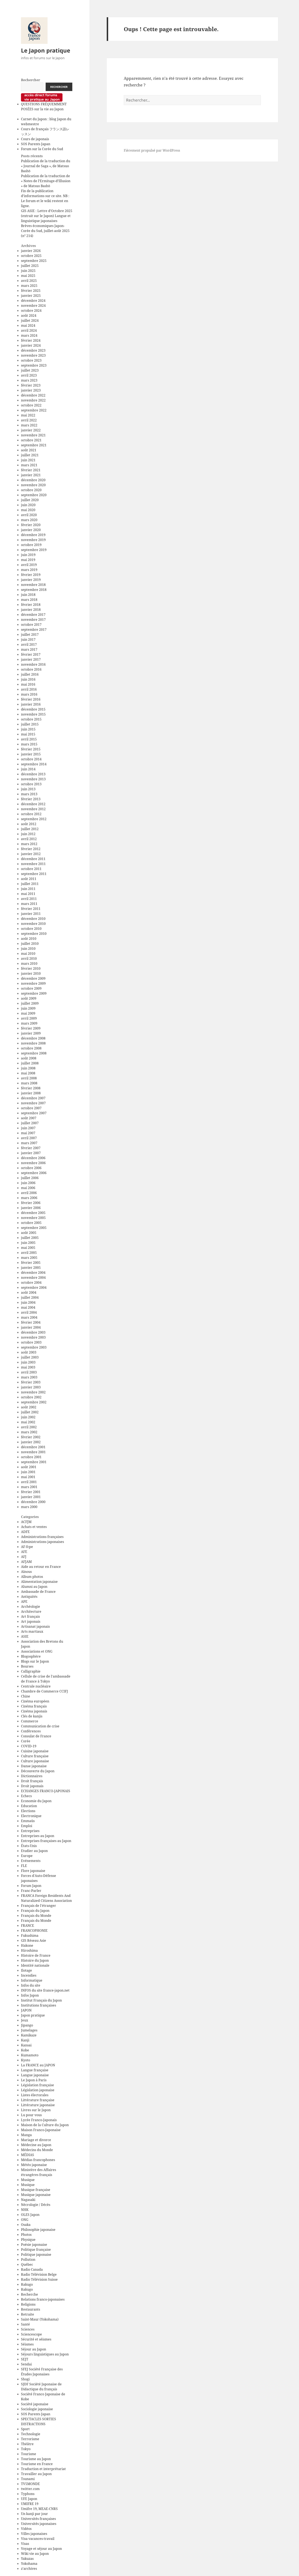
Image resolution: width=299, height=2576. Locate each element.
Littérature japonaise (38, 2105)
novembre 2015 (33, 714)
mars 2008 (29, 1083)
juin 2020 (28, 505)
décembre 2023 (33, 350)
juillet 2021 (30, 455)
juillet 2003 (30, 1357)
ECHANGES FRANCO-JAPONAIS (45, 1791)
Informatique (31, 1980)
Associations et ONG (36, 1651)
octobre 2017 (31, 624)
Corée (25, 1741)
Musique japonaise (36, 2194)
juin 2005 (28, 1242)
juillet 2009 (30, 1003)
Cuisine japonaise (35, 1751)
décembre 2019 (33, 535)
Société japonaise (34, 2404)
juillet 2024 (30, 320)
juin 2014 (28, 769)
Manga (26, 2135)
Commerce (29, 1721)
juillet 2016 (30, 674)
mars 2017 (29, 649)
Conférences (31, 1731)
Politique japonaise (36, 2254)
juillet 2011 (30, 883)
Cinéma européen (35, 1701)
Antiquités (29, 1596)
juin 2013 (28, 789)
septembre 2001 (34, 1462)
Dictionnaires (31, 1776)
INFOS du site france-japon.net (45, 1990)
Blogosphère (31, 1656)
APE (24, 1601)
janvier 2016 (31, 704)
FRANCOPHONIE (34, 1930)
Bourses (27, 1666)
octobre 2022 (31, 405)
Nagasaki (28, 2199)
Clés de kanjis (31, 1716)
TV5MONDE (30, 2484)
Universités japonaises (38, 2523)
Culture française (35, 1756)
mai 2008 (28, 1073)
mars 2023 (29, 380)
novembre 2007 (33, 1103)
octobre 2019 (31, 544)
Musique (28, 2179)
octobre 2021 (31, 440)
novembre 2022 (33, 400)
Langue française (34, 2070)
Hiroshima (29, 1950)
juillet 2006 (30, 1178)
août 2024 (28, 315)
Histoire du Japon (35, 1960)
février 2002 (30, 1437)
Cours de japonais (35, 139)
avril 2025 (29, 280)
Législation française (37, 2085)
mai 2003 (28, 1367)
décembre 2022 (33, 395)
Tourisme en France (37, 2464)
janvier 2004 (31, 1327)
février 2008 (30, 1088)
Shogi (25, 2379)
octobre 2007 (31, 1108)
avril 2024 (29, 330)
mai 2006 (28, 1188)
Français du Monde (36, 1915)
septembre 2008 (34, 1053)
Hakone (27, 1945)
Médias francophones (38, 2160)
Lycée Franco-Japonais (39, 2120)
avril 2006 (29, 1192)
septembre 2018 (34, 589)
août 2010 (28, 938)
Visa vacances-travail (37, 2538)
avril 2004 (29, 1312)
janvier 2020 (31, 530)
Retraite (27, 2314)
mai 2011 (28, 893)
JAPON (26, 2010)
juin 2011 (28, 888)
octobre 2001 (31, 1457)
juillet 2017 (30, 634)
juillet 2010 (30, 943)
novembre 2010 (33, 923)
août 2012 (28, 824)
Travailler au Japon (36, 2474)
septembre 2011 (34, 873)
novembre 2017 (33, 619)
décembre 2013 (33, 774)
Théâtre (27, 2444)
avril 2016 (29, 689)
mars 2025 (29, 285)
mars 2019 (29, 569)
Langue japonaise (35, 2075)
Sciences (27, 2329)
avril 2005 (29, 1252)
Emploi (26, 1826)
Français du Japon (35, 1910)
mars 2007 (29, 1143)
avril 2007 (29, 1138)
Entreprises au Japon (37, 1836)
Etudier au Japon (34, 1850)
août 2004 (28, 1292)
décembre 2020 (33, 480)
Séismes (27, 2344)
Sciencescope (31, 2334)
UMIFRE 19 (29, 2503)
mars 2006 (29, 1197)
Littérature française (37, 2100)
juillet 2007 (30, 1123)
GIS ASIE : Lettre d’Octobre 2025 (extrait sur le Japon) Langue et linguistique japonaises (46, 216)
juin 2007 (28, 1128)
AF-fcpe (27, 1546)
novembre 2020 (33, 485)
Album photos (32, 1576)
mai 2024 (28, 325)
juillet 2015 (30, 724)
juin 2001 (28, 1472)
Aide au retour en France (41, 1566)
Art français (30, 1616)
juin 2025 (28, 270)
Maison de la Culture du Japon (45, 2125)
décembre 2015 (33, 709)
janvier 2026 (31, 250)
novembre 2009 (33, 983)
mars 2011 (29, 903)
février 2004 (30, 1322)
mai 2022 (28, 415)
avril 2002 (29, 1427)
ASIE (24, 1636)
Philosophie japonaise (38, 2229)
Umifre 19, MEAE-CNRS (39, 2508)
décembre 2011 (33, 859)
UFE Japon (29, 2498)
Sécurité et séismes (36, 2339)
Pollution (28, 2259)
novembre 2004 (33, 1277)
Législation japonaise (37, 2090)
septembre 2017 (34, 629)
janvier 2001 (31, 1497)
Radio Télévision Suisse (39, 2279)
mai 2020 (28, 510)
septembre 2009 (34, 993)
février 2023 (30, 385)
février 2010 (30, 968)
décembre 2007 (33, 1098)
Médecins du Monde (37, 2150)
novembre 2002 (33, 1392)
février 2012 (30, 849)
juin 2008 (28, 1068)
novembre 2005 (33, 1217)
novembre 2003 (33, 1337)
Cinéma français (34, 1706)
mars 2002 (29, 1432)
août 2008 (28, 1058)
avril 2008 (29, 1078)
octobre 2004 (31, 1282)
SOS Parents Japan (35, 144)
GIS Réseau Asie (33, 1940)
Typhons (27, 2493)
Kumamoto (29, 2055)
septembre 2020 (34, 495)
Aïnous (26, 1571)
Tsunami (28, 2479)
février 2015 (30, 749)
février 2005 (30, 1262)
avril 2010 (29, 958)
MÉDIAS (27, 2155)
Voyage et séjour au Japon (41, 2548)
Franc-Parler (31, 1890)
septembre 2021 (34, 445)
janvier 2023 (31, 390)
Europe (27, 1855)
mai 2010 (28, 953)
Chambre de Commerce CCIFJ (44, 1691)
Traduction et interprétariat (43, 2469)
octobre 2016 (31, 669)
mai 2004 (28, 1307)
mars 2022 (29, 425)
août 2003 (28, 1352)
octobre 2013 (31, 784)
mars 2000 (29, 1507)
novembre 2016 (33, 664)
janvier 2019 (31, 579)
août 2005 (28, 1232)
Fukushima (29, 1935)
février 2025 (30, 290)
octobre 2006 (31, 1168)
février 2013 (30, 799)
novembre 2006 (33, 1163)
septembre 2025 (34, 260)
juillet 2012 (30, 829)
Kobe (25, 2050)
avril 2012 (29, 839)
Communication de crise (40, 1726)
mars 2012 (29, 844)
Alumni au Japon (34, 1586)
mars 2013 (29, 794)
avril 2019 (29, 564)
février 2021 (30, 470)
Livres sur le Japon (36, 2110)
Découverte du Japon (37, 1771)
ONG (24, 2219)
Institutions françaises (38, 2005)
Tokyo (26, 2449)
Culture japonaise (35, 1761)
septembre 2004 (34, 1287)
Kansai (26, 2045)
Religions (28, 2304)
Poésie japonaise (34, 2244)
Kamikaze (29, 2035)
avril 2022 (29, 420)
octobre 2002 (31, 1397)
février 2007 (30, 1148)
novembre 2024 (33, 305)
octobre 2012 (31, 814)
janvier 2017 (31, 659)
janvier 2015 (31, 754)
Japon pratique (33, 2015)
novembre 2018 (33, 584)
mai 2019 (28, 559)
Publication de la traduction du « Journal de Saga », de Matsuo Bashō (45, 166)
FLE (24, 1865)
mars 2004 (29, 1317)
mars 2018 (29, 599)
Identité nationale (35, 1965)
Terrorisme (30, 2439)
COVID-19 (28, 1746)
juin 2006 (28, 1183)
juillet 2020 (30, 500)
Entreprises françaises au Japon (46, 1840)
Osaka (26, 2224)
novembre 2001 (33, 1452)
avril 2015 (29, 739)
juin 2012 (28, 834)
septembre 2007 (34, 1113)
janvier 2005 (31, 1267)
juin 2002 (28, 1417)
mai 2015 (28, 734)
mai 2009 (28, 1013)
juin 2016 (28, 679)
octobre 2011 (31, 868)
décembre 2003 (33, 1332)
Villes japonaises (34, 2533)
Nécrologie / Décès (35, 2204)
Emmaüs (28, 1821)
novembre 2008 (33, 1043)
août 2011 (28, 878)
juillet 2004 (30, 1297)
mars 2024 (29, 335)
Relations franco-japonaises (43, 2299)
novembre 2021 (33, 435)
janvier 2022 (31, 430)
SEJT (24, 2359)
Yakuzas (27, 2558)
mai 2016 (28, 684)
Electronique (31, 1816)
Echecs (26, 1796)
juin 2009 (28, 1008)
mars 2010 (29, 963)
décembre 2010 (33, 918)
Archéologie (30, 1606)
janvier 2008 (31, 1093)
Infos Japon (30, 1995)
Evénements (30, 1860)
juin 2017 (28, 639)
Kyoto (25, 2060)
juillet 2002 (30, 1412)
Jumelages (29, 2030)
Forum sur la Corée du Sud (42, 149)
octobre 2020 (31, 490)
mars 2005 (29, 1257)
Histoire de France (35, 1955)
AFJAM (26, 1561)
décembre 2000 (33, 1502)
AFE (24, 1551)
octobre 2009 (31, 988)
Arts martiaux (32, 1631)
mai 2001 (28, 1477)
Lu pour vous (31, 2115)
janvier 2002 (31, 1442)
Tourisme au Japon (36, 2459)
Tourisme (28, 2454)
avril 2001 (29, 1482)
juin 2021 (28, 460)
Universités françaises (38, 2518)
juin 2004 (28, 1302)
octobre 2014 (31, 759)
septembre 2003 (34, 1347)
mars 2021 (29, 465)
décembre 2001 (33, 1447)
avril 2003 (29, 1372)
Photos (26, 2234)
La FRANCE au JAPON (38, 2065)
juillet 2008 (30, 1063)
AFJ (23, 1556)
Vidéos (26, 2528)
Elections (28, 1811)
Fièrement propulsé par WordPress (152, 150)
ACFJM (26, 1521)
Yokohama (29, 2563)
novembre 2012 (33, 809)
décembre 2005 (33, 1212)
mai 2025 (28, 275)
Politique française (36, 2249)
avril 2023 (29, 375)
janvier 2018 (31, 609)
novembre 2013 (33, 779)
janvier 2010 (31, 973)
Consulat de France (36, 1736)
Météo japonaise (34, 2164)
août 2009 (28, 998)
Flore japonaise (33, 1870)
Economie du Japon (36, 1801)
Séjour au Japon (33, 2349)
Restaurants (30, 2309)
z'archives (29, 2568)
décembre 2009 (33, 978)
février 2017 (30, 654)
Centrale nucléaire (36, 1686)
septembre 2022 (34, 410)
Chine (25, 1696)
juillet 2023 (30, 370)
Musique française (35, 2189)
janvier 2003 (31, 1387)
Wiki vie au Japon (35, 2553)
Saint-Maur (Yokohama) (40, 2319)
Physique (28, 2239)
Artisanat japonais (35, 1626)
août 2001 (28, 1467)
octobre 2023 (31, 360)
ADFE (25, 1531)
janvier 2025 (31, 295)
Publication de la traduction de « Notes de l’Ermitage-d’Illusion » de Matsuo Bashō (45, 181)
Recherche (29, 2294)
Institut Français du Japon (41, 2000)
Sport (25, 2429)
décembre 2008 (33, 1038)
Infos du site (30, 1985)
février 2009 (30, 1028)
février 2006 (30, 1202)
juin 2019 (28, 554)
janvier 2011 (31, 913)
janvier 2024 (31, 345)
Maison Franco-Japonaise (41, 2130)
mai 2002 (28, 1422)
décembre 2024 (33, 300)
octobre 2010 (31, 928)
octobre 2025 (31, 255)
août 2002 (28, 1407)
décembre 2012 (33, 804)
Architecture (31, 1611)
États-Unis (29, 1845)
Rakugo (27, 2284)
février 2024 (30, 340)
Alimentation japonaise (39, 1581)
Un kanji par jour (34, 2513)
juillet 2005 (30, 1237)
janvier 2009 (31, 1033)
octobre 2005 (31, 1222)
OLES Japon (30, 2214)
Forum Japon (31, 1885)
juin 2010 (28, 948)
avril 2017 (29, 644)
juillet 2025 (30, 265)
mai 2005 (28, 1247)
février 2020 (30, 525)
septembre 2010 (34, 933)
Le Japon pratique (45, 50)
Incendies (28, 1975)
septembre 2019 (34, 549)
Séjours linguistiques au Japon (45, 2354)
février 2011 (30, 908)
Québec (27, 2264)
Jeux (24, 2020)
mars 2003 (29, 1377)
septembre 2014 (34, 764)
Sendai (26, 2364)
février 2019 (30, 574)
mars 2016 (29, 694)
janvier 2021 (31, 475)
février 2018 (30, 604)
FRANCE (27, 1925)
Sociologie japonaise (37, 2409)
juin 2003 (28, 1362)
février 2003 (30, 1382)
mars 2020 (29, 520)
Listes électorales (34, 2095)
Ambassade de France (38, 1591)
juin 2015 (28, 729)
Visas (25, 2543)
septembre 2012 (34, 819)
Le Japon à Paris (34, 2080)
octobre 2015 (31, 719)
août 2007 (28, 1118)
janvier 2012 (31, 854)
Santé (25, 2324)
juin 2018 (28, 594)
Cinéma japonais (34, 1711)
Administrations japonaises (42, 1541)
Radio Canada (32, 2269)
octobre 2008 (31, 1048)
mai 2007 (28, 1133)
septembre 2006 (34, 1173)
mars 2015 (29, 744)
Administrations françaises (42, 1536)
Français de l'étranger (38, 1905)
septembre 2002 (34, 1402)
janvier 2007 (31, 1153)
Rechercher (30, 80)
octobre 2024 (31, 310)
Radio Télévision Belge (39, 2274)
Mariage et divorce (36, 2140)
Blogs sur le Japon (35, 1661)
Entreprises (30, 1831)
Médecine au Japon (36, 2145)
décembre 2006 (33, 1158)
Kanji (25, 2040)
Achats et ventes (34, 1526)
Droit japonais (32, 1786)
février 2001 (30, 1492)
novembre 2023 (33, 355)
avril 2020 (29, 515)
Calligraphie (30, 1671)
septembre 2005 (34, 1227)
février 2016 (30, 699)
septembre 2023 (34, 365)
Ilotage (26, 1970)
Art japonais (30, 1621)
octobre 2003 (31, 1342)
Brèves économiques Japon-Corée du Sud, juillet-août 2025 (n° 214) (45, 230)
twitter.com (30, 2488)
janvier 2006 (31, 1207)
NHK (24, 2209)
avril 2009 (29, 1018)
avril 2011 (29, 898)
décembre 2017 (33, 614)
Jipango (27, 2025)
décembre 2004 (33, 1272)
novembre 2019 (33, 540)
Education (29, 1806)
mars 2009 (29, 1023)
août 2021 (28, 450)
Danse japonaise (34, 1766)
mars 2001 (29, 1487)
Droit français (32, 1781)
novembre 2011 (33, 864)
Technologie (30, 2434)
